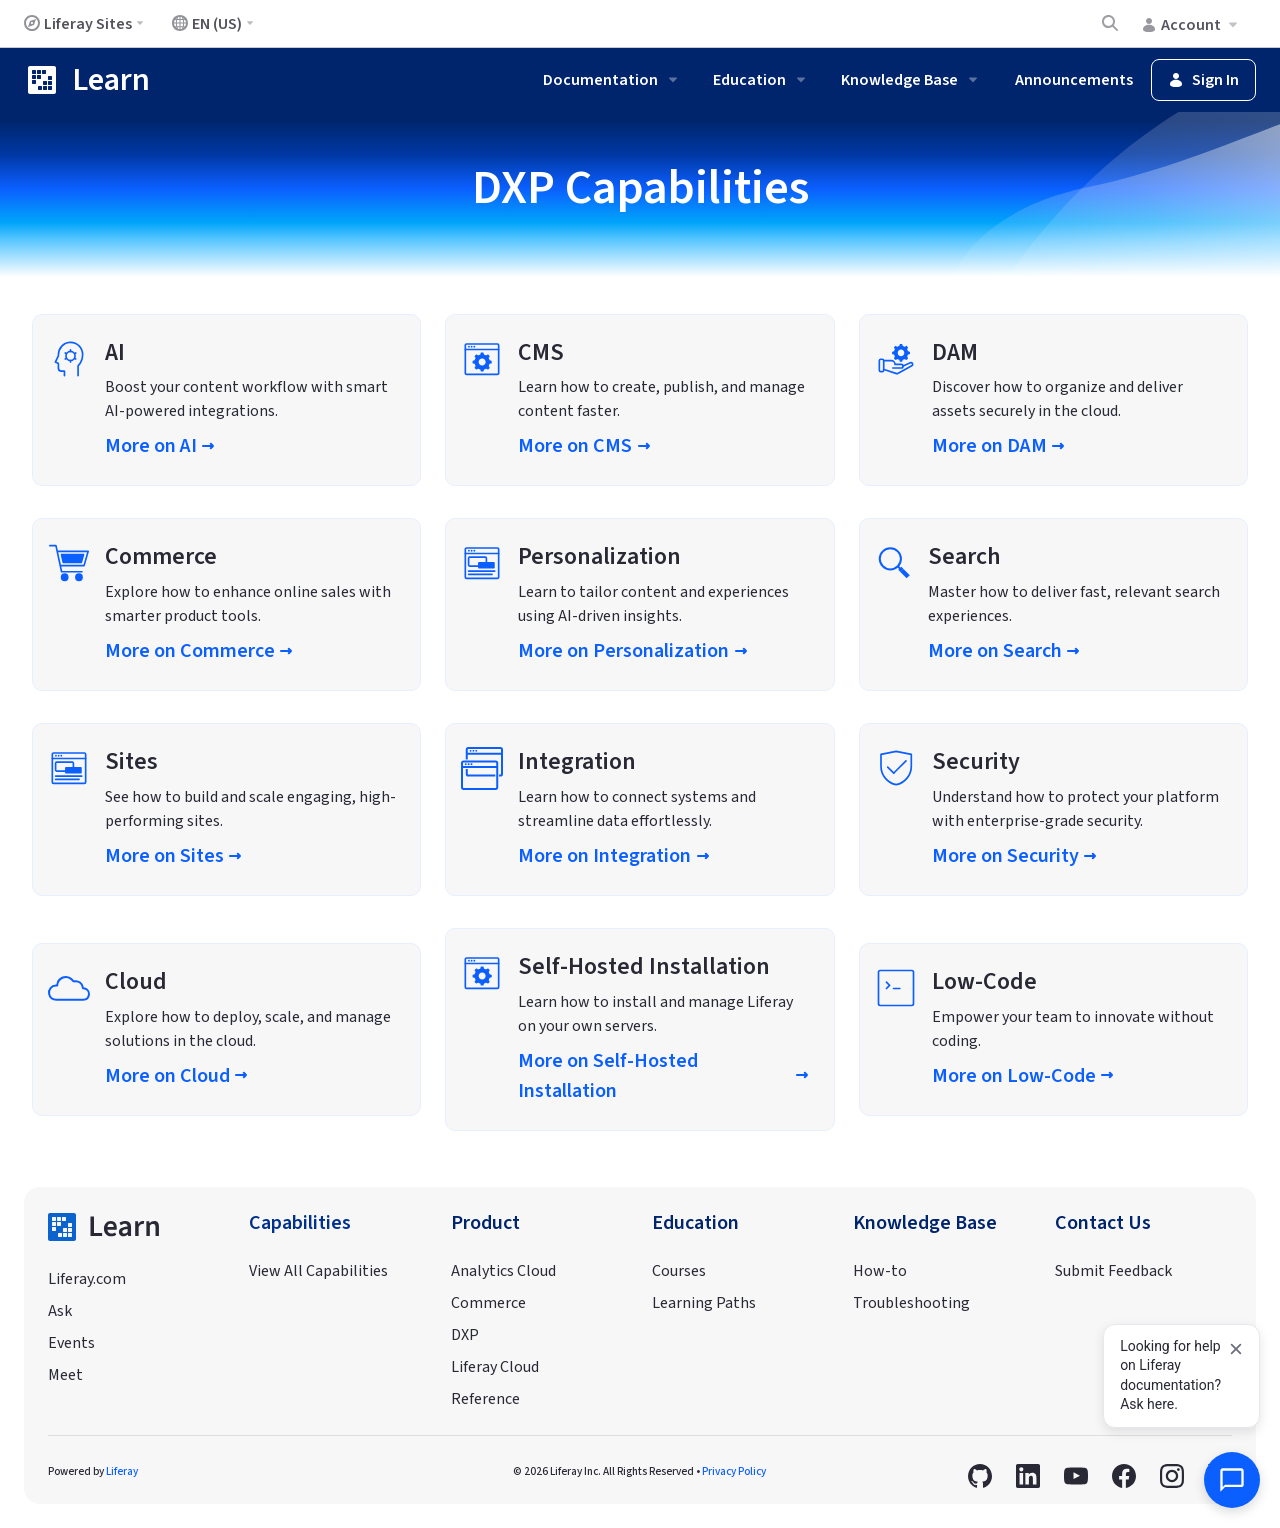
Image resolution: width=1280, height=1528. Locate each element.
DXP (465, 1335)
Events (71, 1343)
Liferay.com (87, 1279)
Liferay (122, 1471)
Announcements (1074, 80)
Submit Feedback (1113, 1271)
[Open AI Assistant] (1232, 1480)
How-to (880, 1271)
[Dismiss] (1236, 1349)
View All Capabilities (318, 1271)
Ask (60, 1311)
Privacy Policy (734, 1471)
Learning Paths (704, 1303)
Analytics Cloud (503, 1271)
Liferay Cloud (495, 1367)
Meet (65, 1375)
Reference (485, 1399)
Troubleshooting (911, 1303)
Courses (679, 1271)
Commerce (488, 1303)
